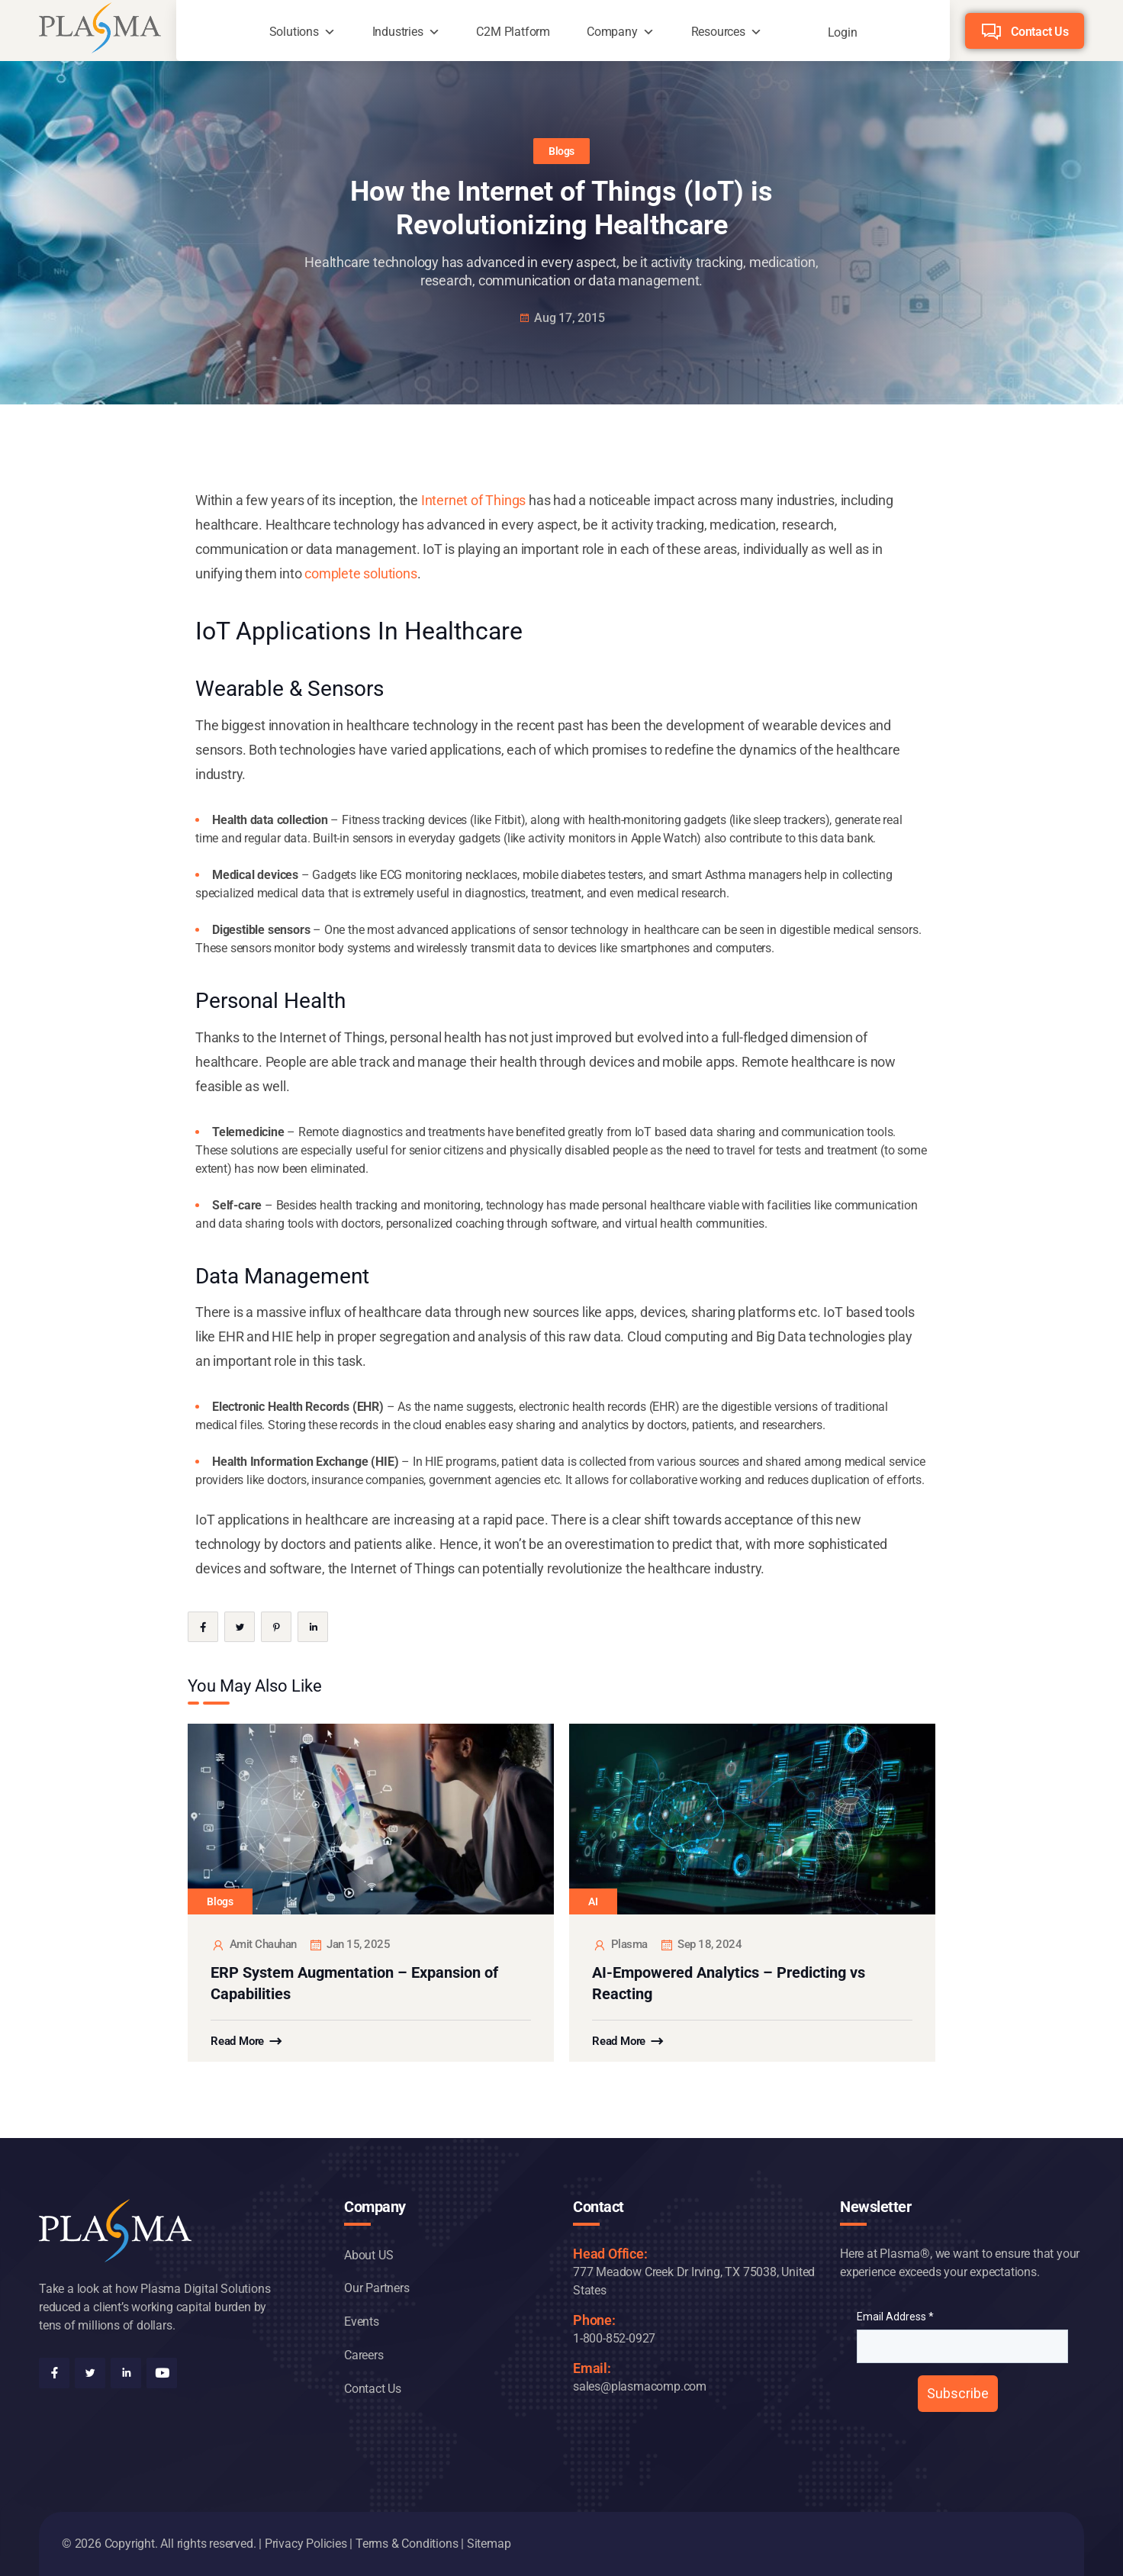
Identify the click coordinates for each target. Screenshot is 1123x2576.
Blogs (561, 151)
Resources (718, 31)
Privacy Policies (306, 2543)
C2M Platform (513, 31)
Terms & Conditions (407, 2543)
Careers (364, 2355)
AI (593, 1901)
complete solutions (360, 573)
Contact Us (1040, 31)
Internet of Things (473, 500)
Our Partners (377, 2288)
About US (368, 2255)
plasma (620, 1945)
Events (361, 2321)
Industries (397, 31)
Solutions (294, 31)
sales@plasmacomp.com (639, 2386)
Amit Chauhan (254, 1945)
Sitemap (489, 2543)
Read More (237, 2041)
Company (612, 31)
